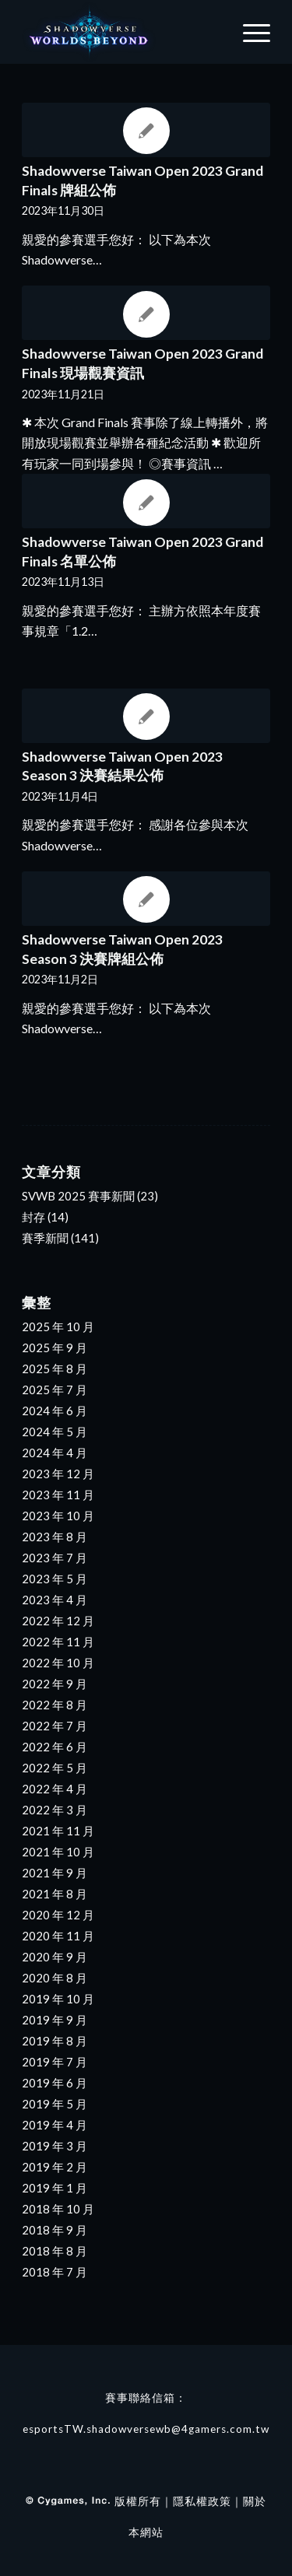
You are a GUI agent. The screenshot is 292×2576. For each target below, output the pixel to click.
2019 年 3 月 (54, 2146)
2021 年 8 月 (54, 1894)
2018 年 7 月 (54, 2272)
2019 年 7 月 (54, 2062)
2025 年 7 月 (54, 1390)
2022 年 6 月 (54, 1747)
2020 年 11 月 (58, 1936)
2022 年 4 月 (54, 1789)
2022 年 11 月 (58, 1642)
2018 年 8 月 (54, 2251)
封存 (33, 1217)
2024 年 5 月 (54, 1432)
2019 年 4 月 (54, 2125)
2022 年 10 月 (58, 1663)
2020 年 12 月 (58, 1915)
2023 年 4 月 (54, 1600)
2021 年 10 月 (58, 1852)
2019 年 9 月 (54, 2020)
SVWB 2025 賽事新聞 (78, 1196)
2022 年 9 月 (54, 1684)
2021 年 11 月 (58, 1831)
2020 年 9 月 (54, 1957)
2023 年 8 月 (54, 1537)
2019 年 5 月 (54, 2104)
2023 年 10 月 (58, 1516)
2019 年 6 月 (54, 2083)
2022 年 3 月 (54, 1810)
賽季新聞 (45, 1238)
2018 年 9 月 (54, 2230)
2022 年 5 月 (54, 1768)
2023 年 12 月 (58, 1474)
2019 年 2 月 (54, 2167)
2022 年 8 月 (54, 1705)
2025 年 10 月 (58, 1327)
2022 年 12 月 (58, 1621)
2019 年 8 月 (54, 2041)
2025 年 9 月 (54, 1348)
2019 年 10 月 (58, 1999)
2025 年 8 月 (54, 1369)
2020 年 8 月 (54, 1978)
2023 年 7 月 (54, 1558)
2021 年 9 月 (54, 1873)
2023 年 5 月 (54, 1579)
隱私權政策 (202, 2501)
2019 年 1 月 (54, 2188)
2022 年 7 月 (54, 1726)
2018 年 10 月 (58, 2209)
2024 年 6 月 (54, 1411)
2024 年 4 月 (54, 1453)
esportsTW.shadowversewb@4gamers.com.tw (146, 2429)
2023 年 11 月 (58, 1495)
